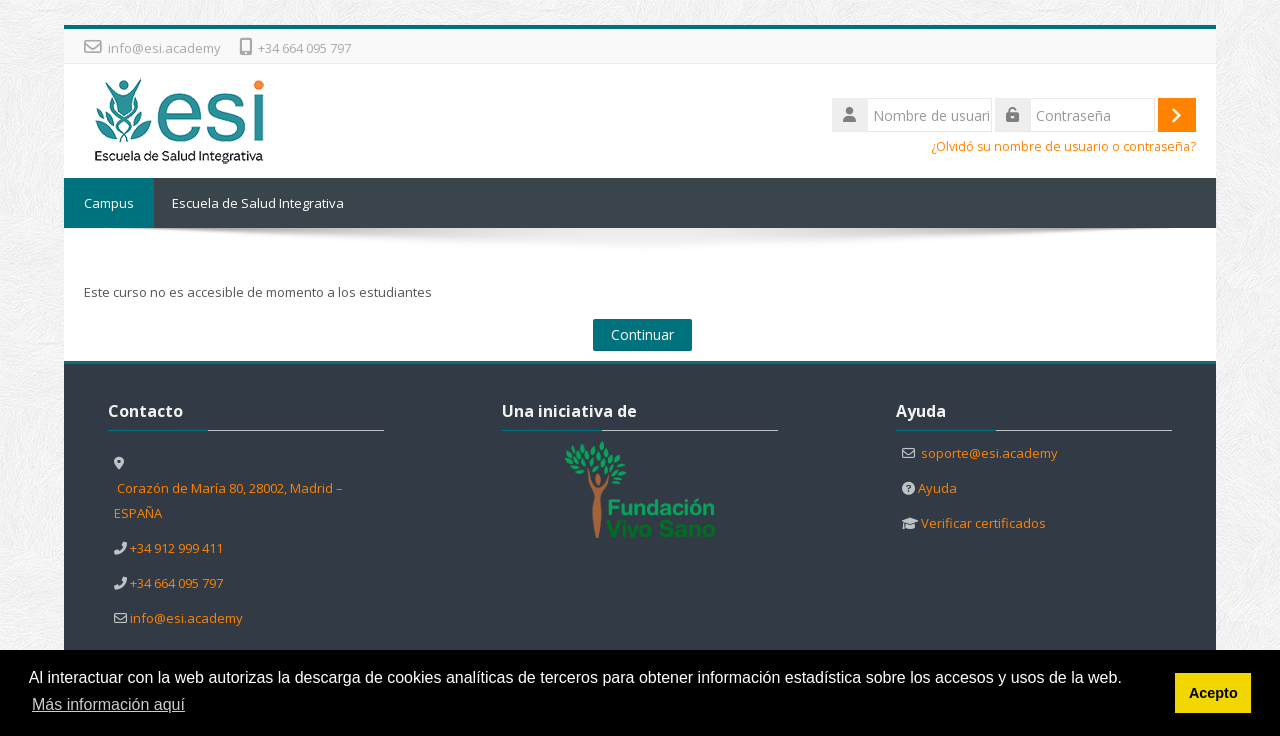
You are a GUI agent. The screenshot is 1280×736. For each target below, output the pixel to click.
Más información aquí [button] (108, 704)
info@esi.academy (164, 48)
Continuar (642, 334)
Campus (109, 203)
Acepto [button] (1213, 693)
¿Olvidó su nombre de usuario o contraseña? (1063, 146)
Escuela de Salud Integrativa (258, 203)
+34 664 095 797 (304, 48)
